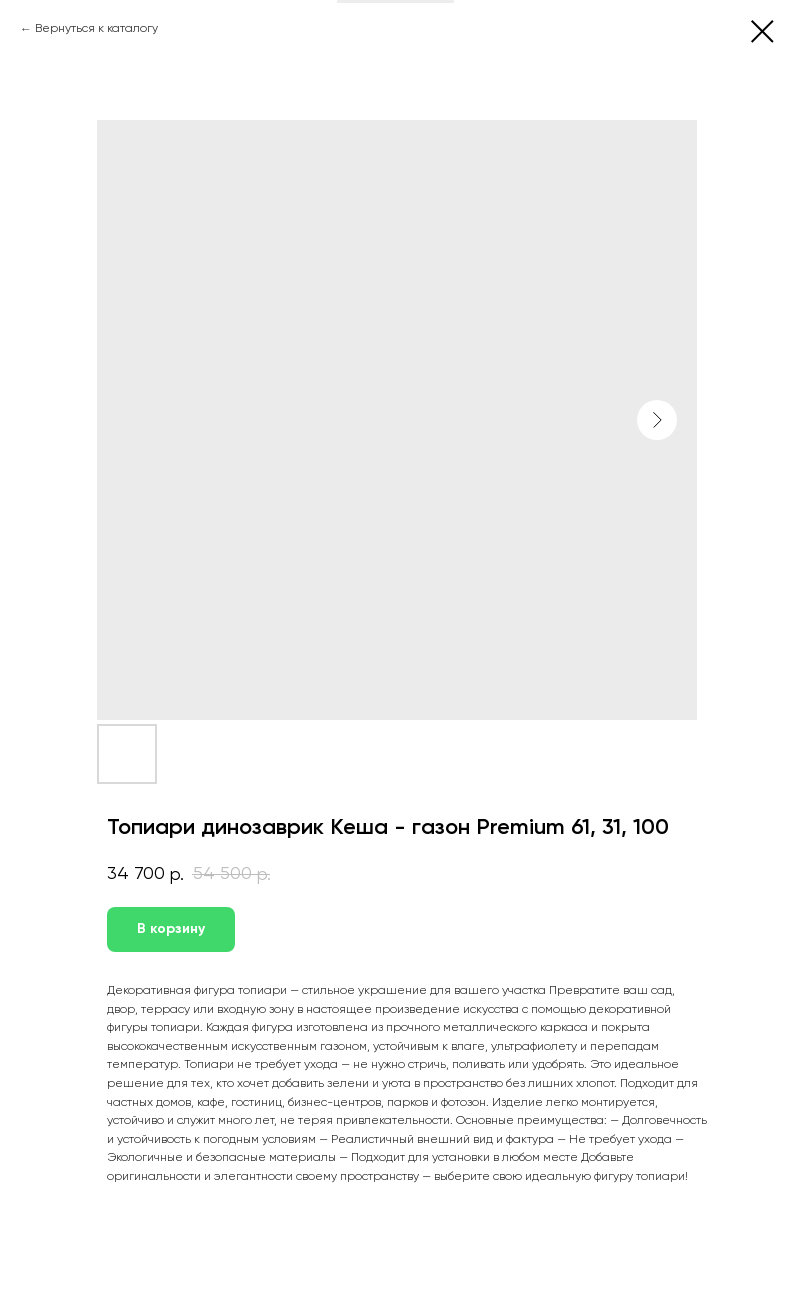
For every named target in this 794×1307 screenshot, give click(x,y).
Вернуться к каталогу (96, 29)
